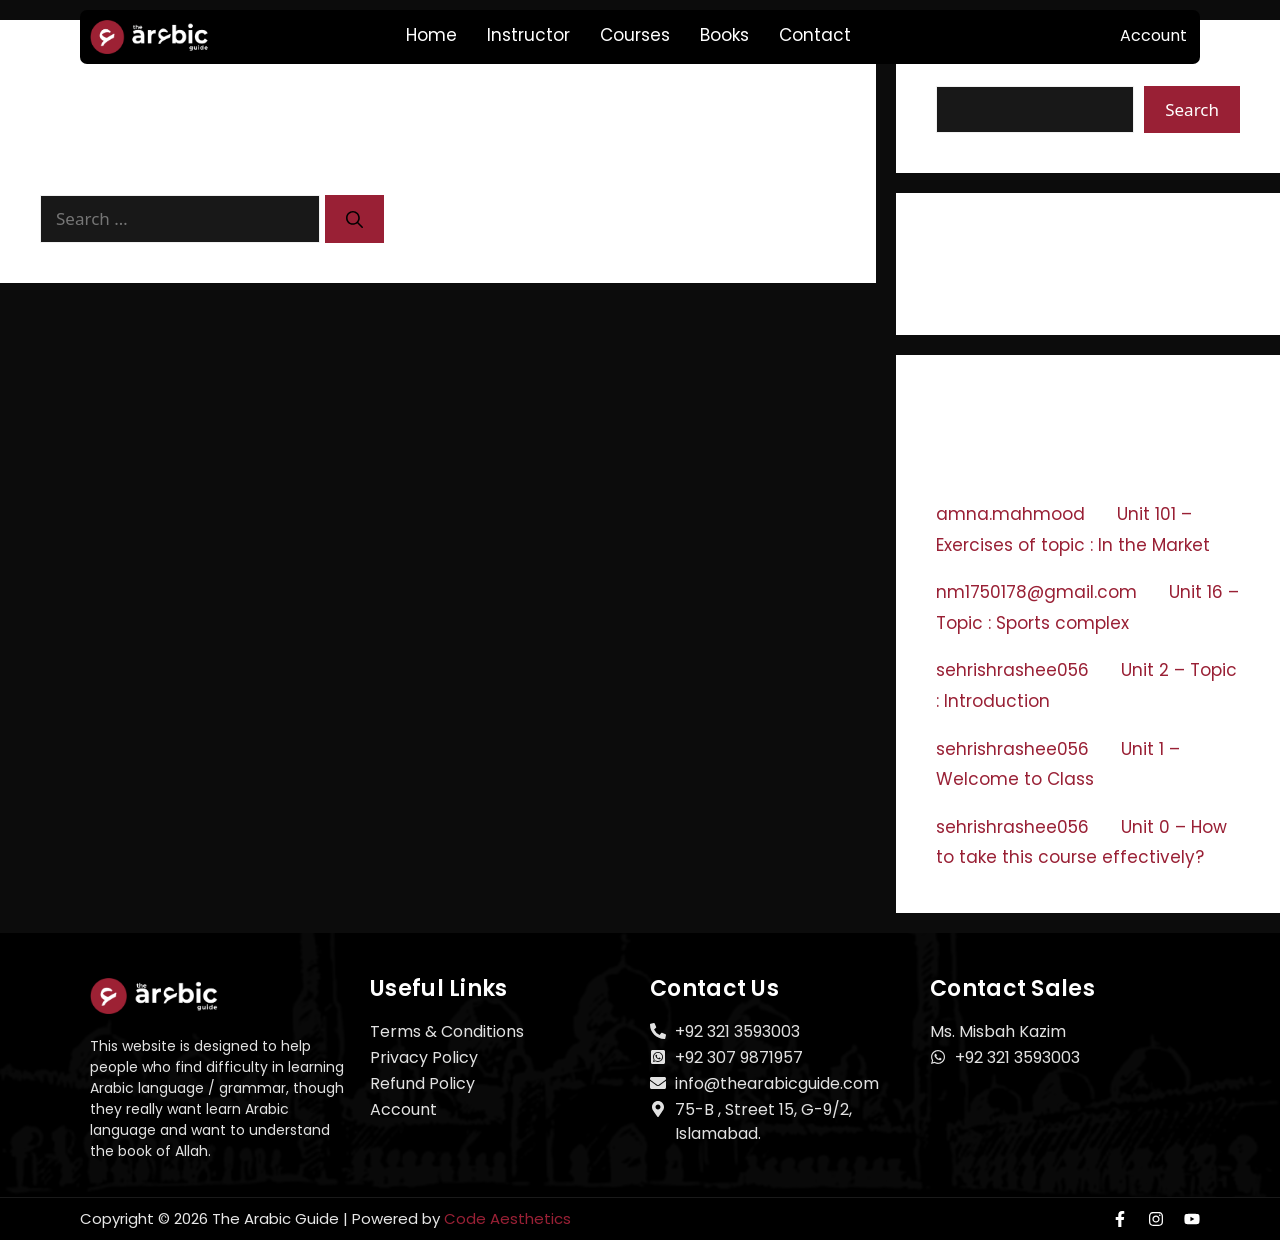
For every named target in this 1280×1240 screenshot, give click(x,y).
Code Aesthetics (507, 1218)
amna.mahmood (1010, 514)
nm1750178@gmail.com (1036, 592)
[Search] (354, 219)
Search (1192, 109)
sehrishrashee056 (1012, 670)
